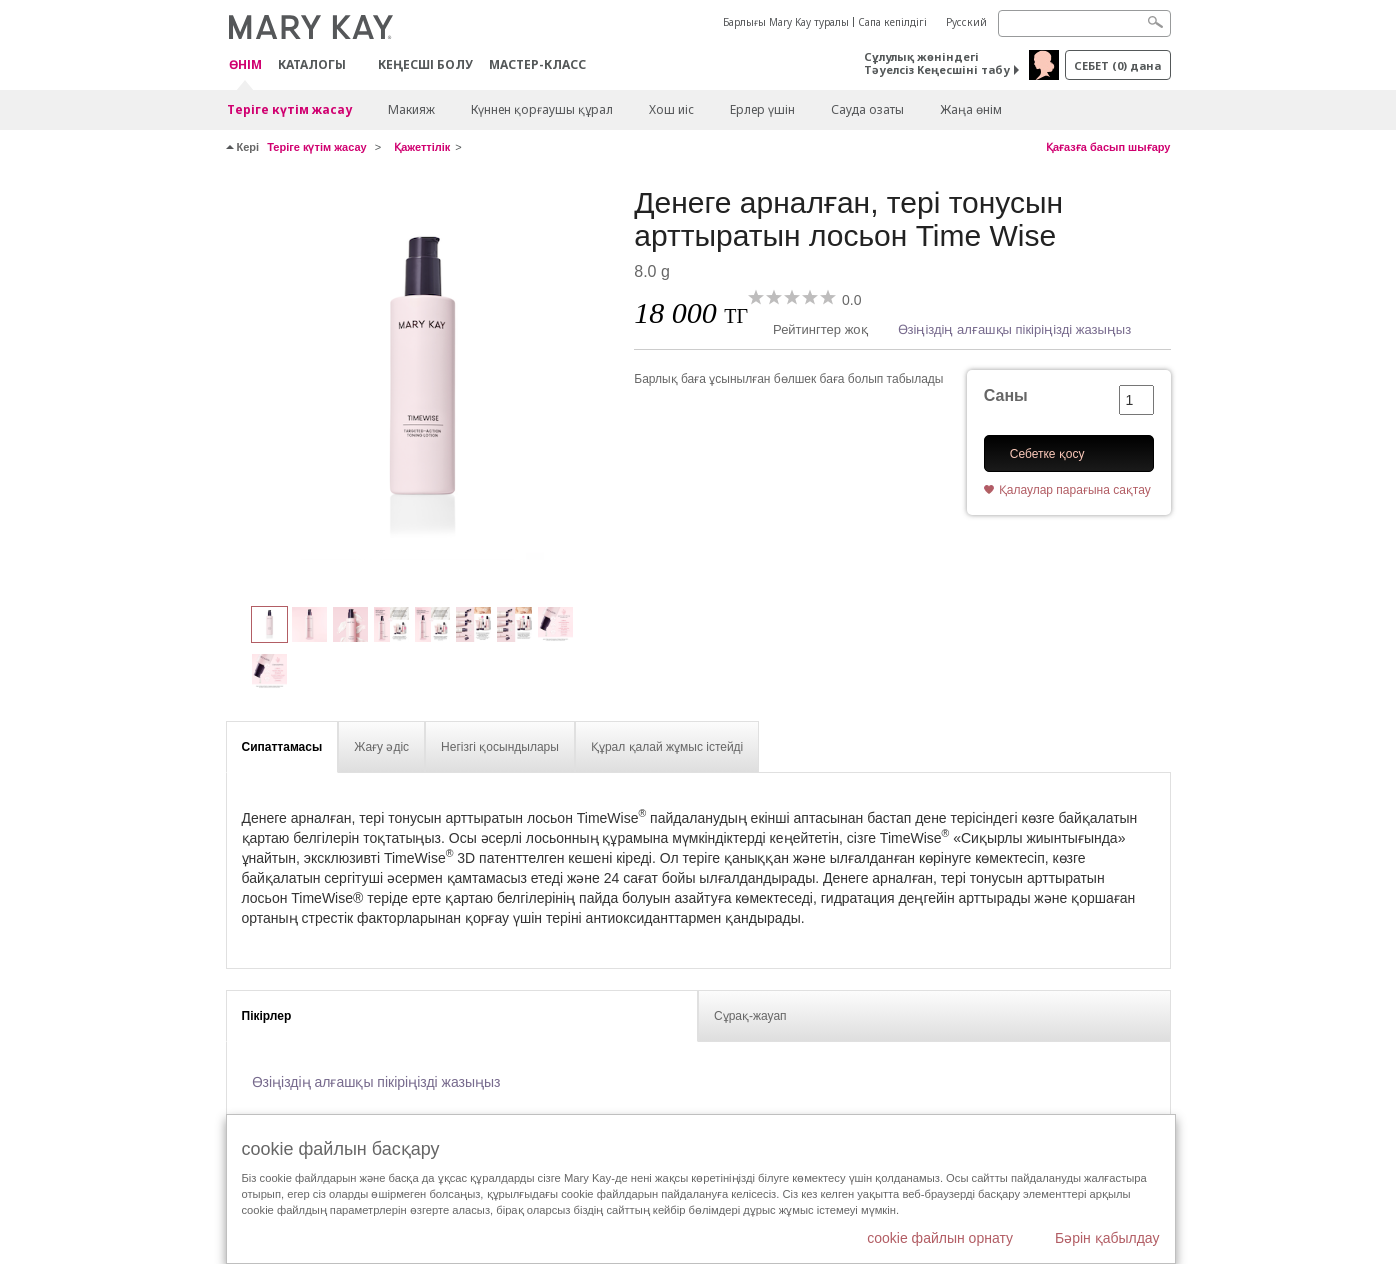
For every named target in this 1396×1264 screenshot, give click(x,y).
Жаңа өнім (971, 109)
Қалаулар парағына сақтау (1075, 490)
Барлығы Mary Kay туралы (786, 22)
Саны (1006, 395)
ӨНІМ (245, 65)
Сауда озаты (867, 109)
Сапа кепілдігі (892, 22)
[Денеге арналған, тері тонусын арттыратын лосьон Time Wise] (423, 386)
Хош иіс (671, 109)
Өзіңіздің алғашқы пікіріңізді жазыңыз (1015, 329)
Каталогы (312, 64)
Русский (966, 22)
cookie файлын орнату (940, 1238)
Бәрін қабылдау (1107, 1238)
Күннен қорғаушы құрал (542, 109)
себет (1117, 65)
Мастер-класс (537, 64)
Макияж (411, 109)
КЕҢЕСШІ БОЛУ (425, 64)
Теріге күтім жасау (289, 109)
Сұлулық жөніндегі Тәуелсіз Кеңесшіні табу (937, 63)
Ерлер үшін (762, 109)
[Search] (1084, 23)
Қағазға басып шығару (1108, 147)
